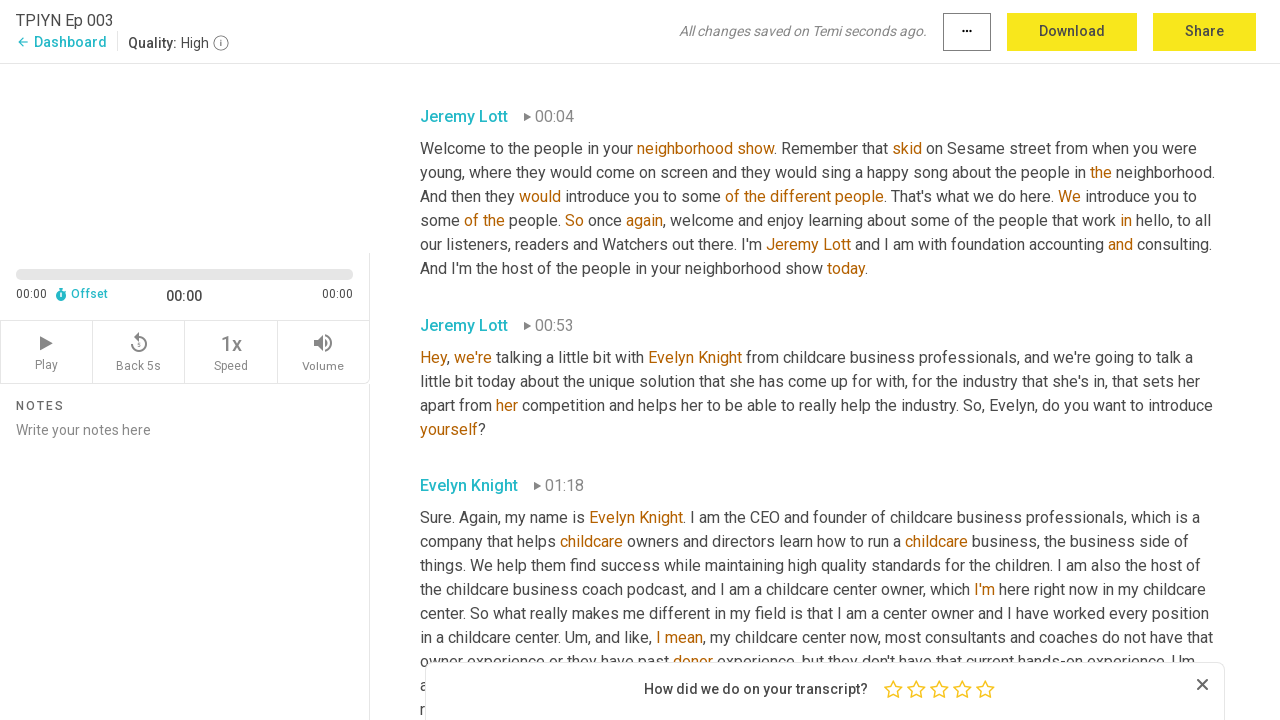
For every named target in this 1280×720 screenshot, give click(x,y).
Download (1072, 31)
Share (1204, 31)
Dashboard (61, 42)
